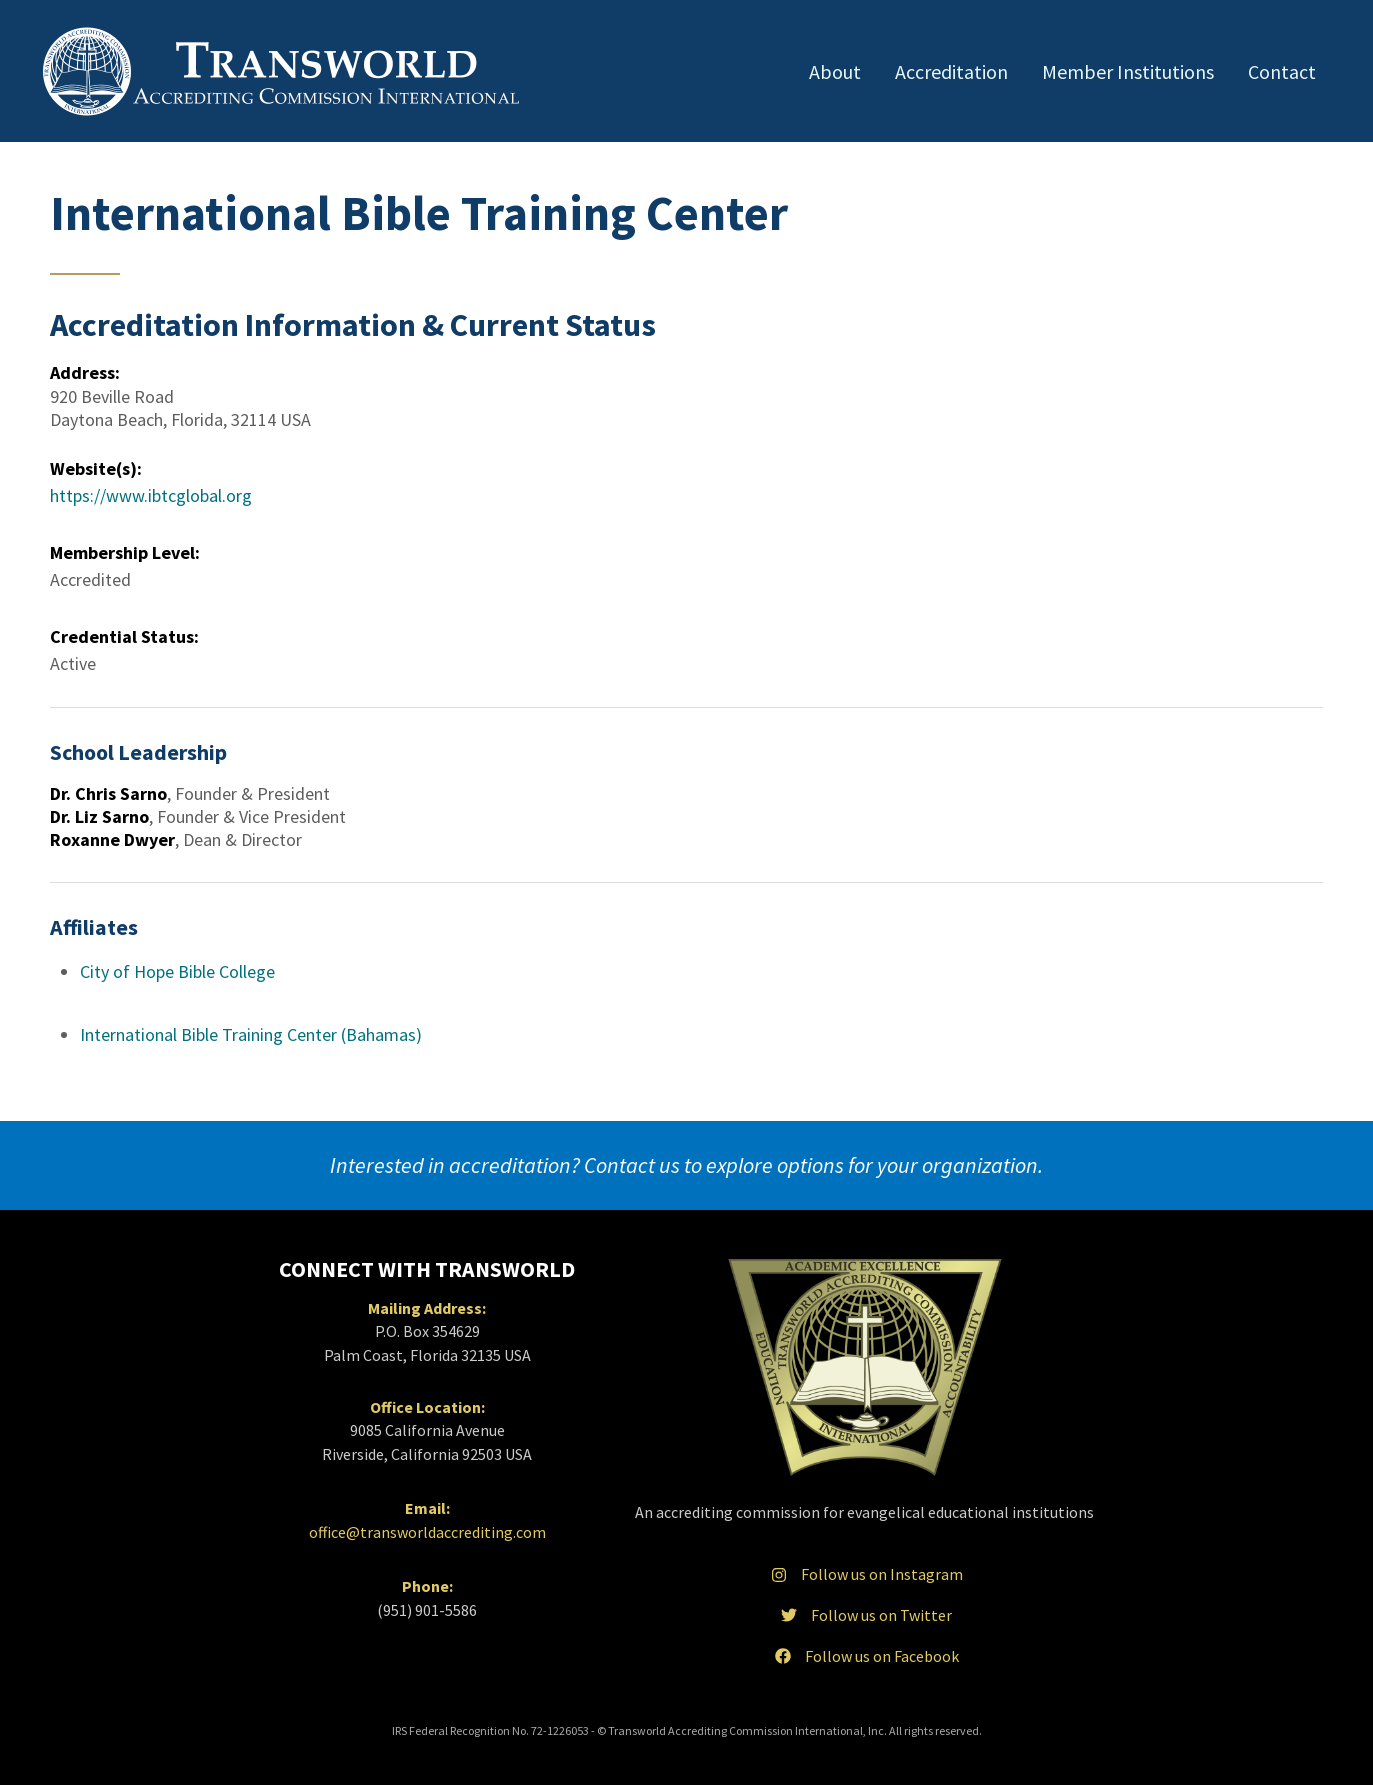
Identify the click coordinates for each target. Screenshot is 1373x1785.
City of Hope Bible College (177, 971)
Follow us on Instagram (865, 1574)
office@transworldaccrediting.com (427, 1532)
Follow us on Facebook (865, 1656)
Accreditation (951, 71)
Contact (1282, 71)
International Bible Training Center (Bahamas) (251, 1034)
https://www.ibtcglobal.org (151, 495)
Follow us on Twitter (864, 1615)
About (835, 71)
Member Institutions (1128, 71)
